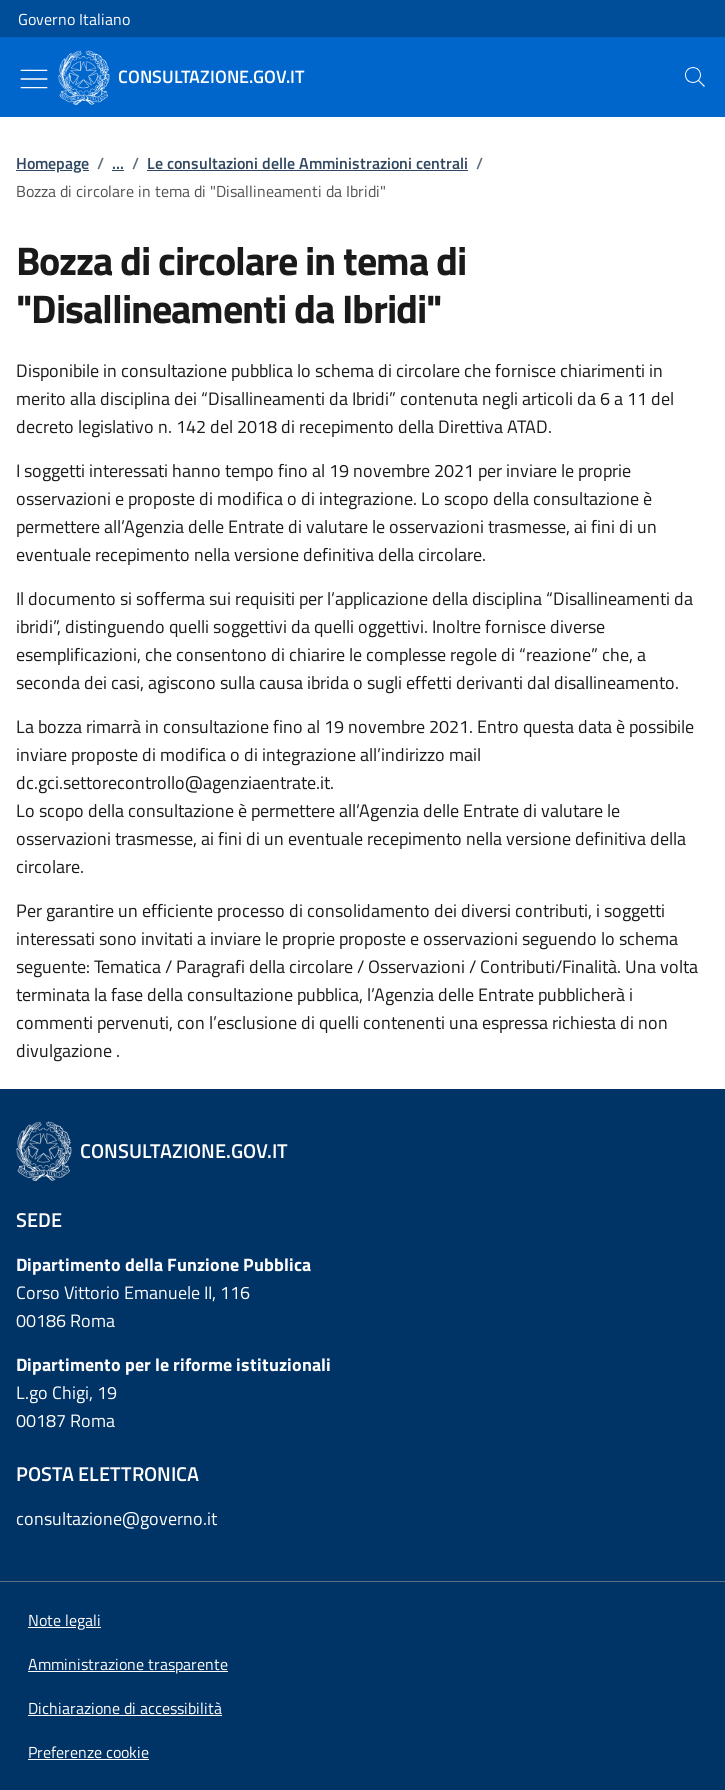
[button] (88, 1752)
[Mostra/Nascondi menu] (34, 79)
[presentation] (695, 77)
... (118, 163)
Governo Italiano (74, 19)
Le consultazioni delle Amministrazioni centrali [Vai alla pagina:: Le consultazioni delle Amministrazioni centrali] (307, 163)
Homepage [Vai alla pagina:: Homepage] (52, 163)
